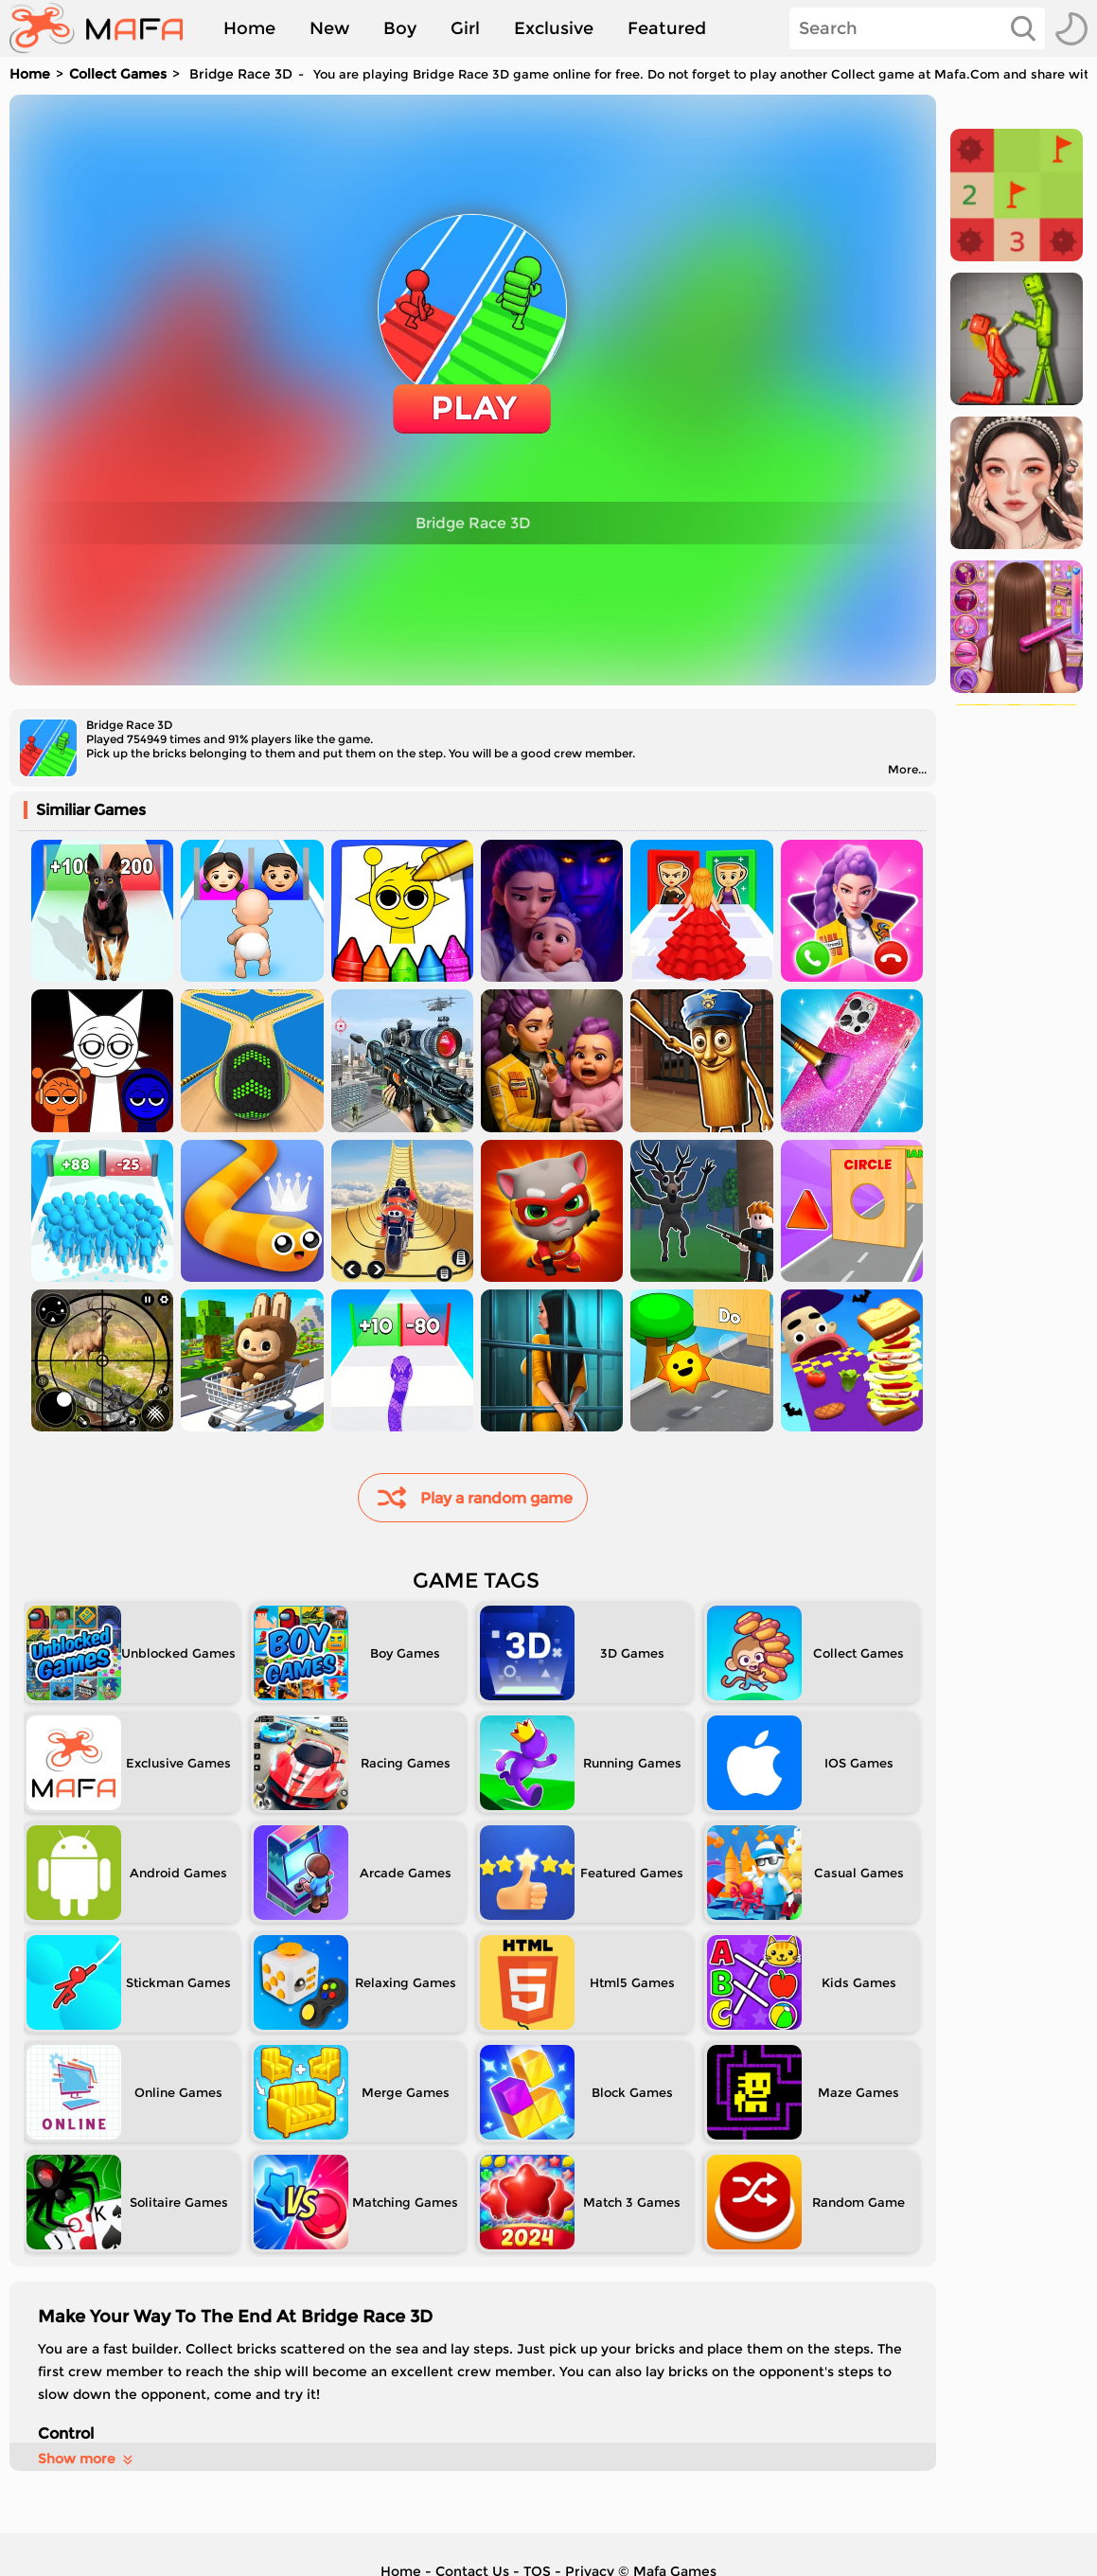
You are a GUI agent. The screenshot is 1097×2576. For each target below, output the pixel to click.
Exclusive (553, 28)
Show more (86, 2458)
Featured (667, 28)
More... (907, 769)
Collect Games (118, 73)
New (329, 28)
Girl (465, 28)
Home (249, 28)
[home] (105, 28)
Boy (399, 28)
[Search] (917, 28)
